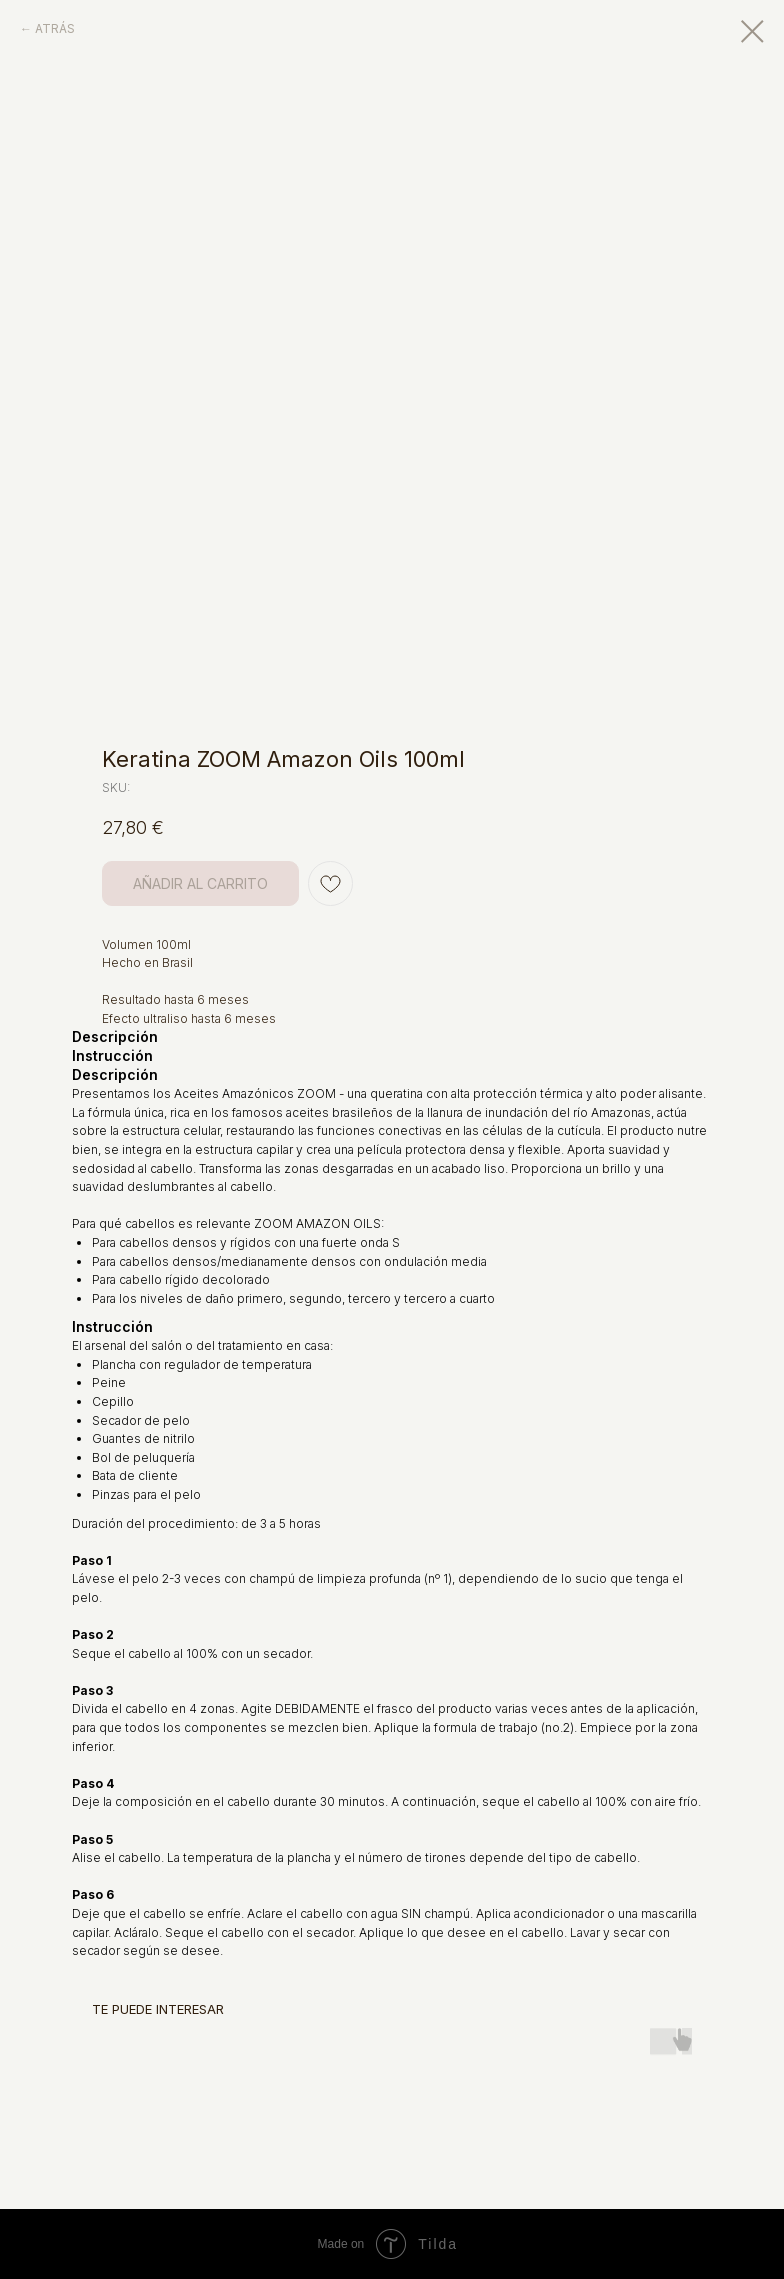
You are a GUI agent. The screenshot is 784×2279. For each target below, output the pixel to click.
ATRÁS (55, 28)
